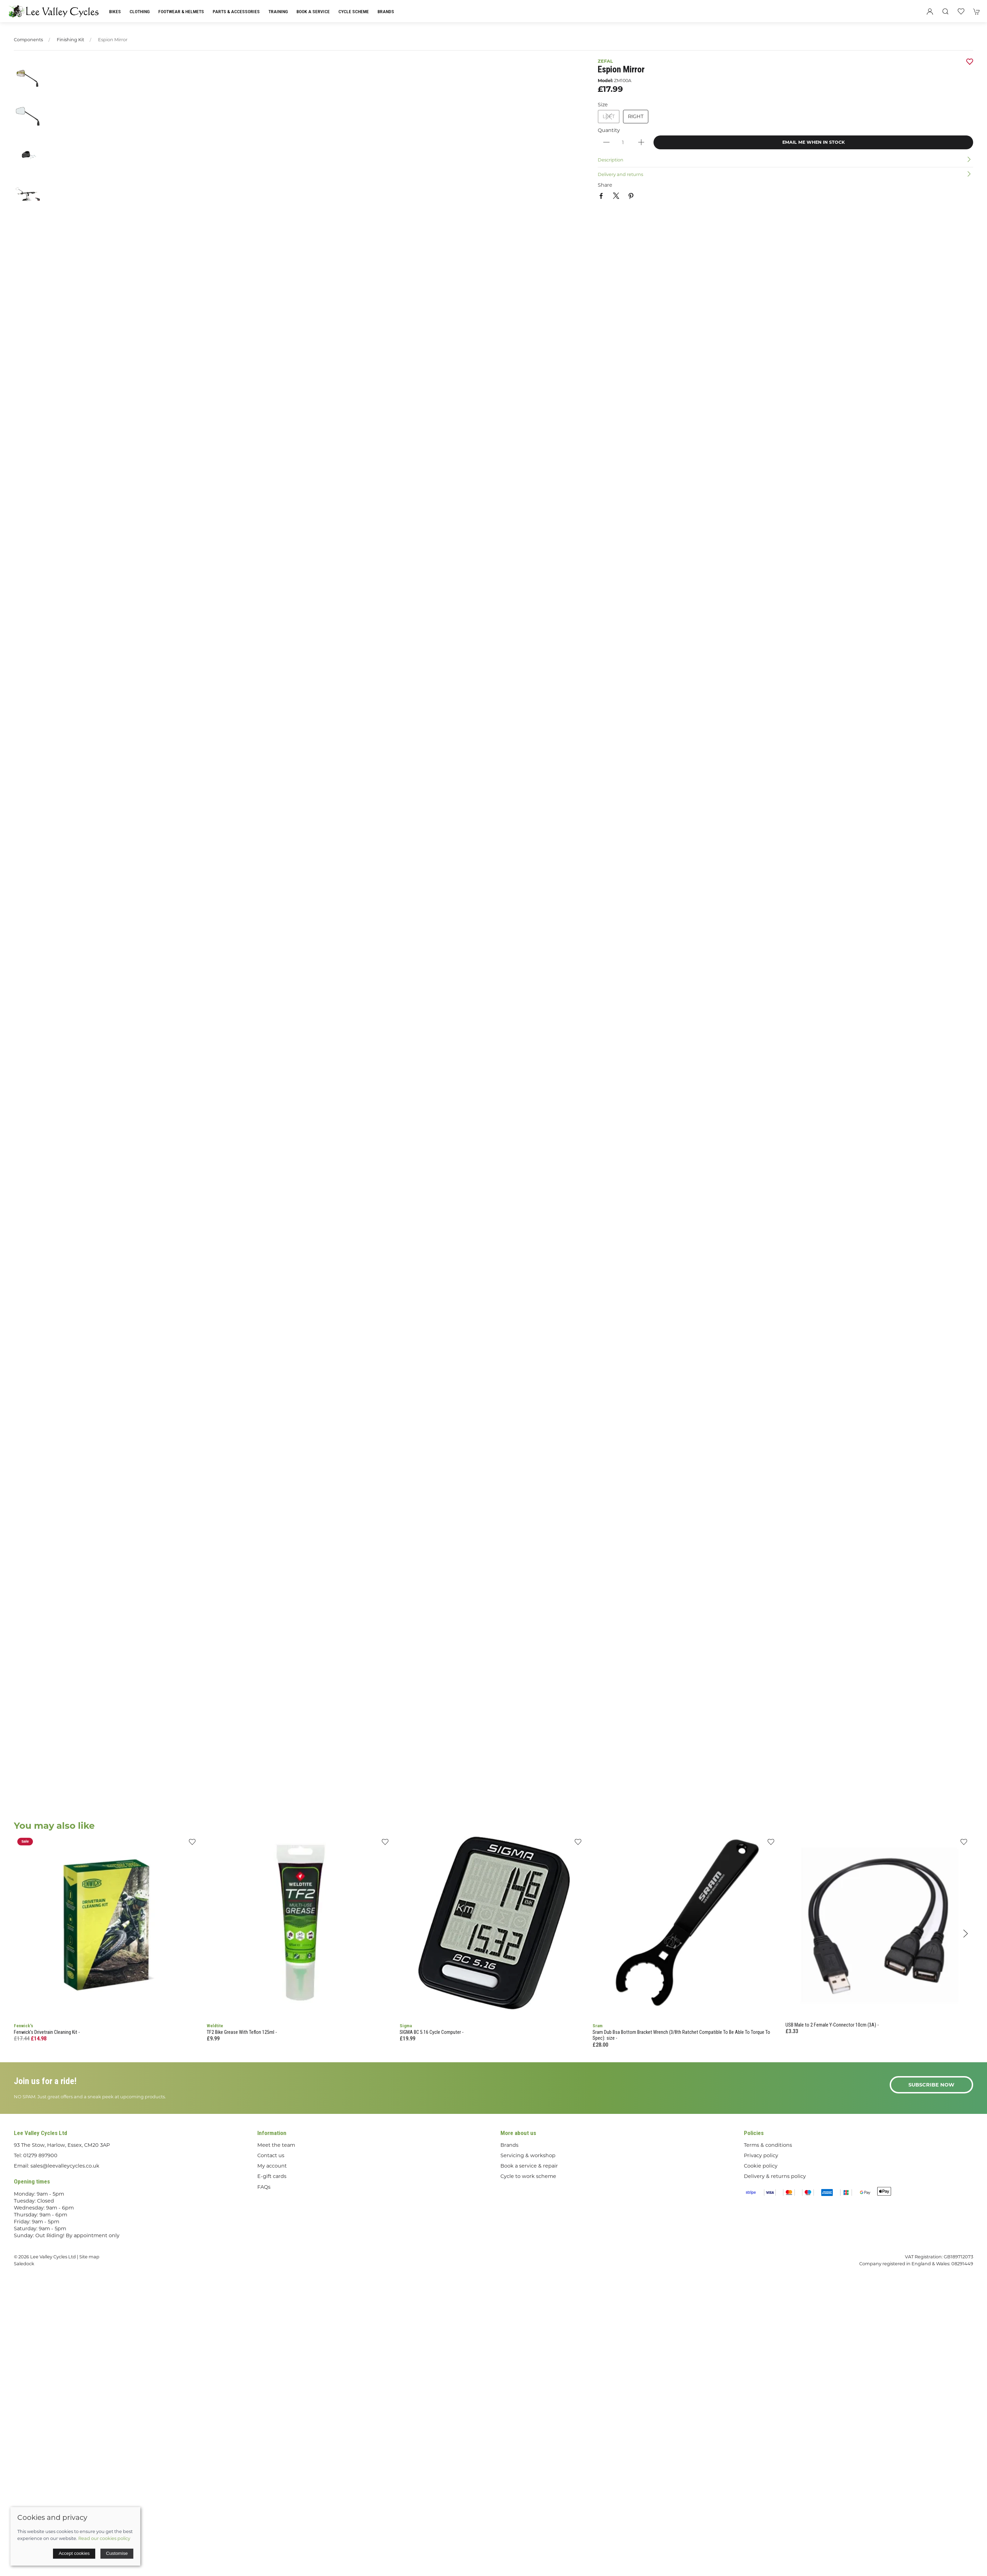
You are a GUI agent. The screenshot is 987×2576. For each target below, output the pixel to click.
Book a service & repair (529, 2166)
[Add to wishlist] (192, 1844)
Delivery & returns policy (775, 2176)
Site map (89, 2256)
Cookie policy (760, 2166)
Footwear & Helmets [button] (181, 11)
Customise (117, 2553)
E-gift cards (271, 2176)
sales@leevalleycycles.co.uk (64, 2166)
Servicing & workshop (527, 2155)
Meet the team (276, 2145)
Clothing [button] (140, 11)
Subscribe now (931, 2085)
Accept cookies (74, 2553)
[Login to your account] (929, 11)
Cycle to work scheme (528, 2176)
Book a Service (313, 11)
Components (28, 39)
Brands (385, 11)
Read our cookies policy (104, 2538)
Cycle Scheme (353, 11)
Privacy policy (761, 2155)
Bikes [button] (115, 11)
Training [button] (278, 11)
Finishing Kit (70, 39)
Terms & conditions (768, 2145)
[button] (945, 11)
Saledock (24, 2263)
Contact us (270, 2155)
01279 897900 (40, 2155)
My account (272, 2166)
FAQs (263, 2187)
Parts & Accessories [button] (236, 11)
